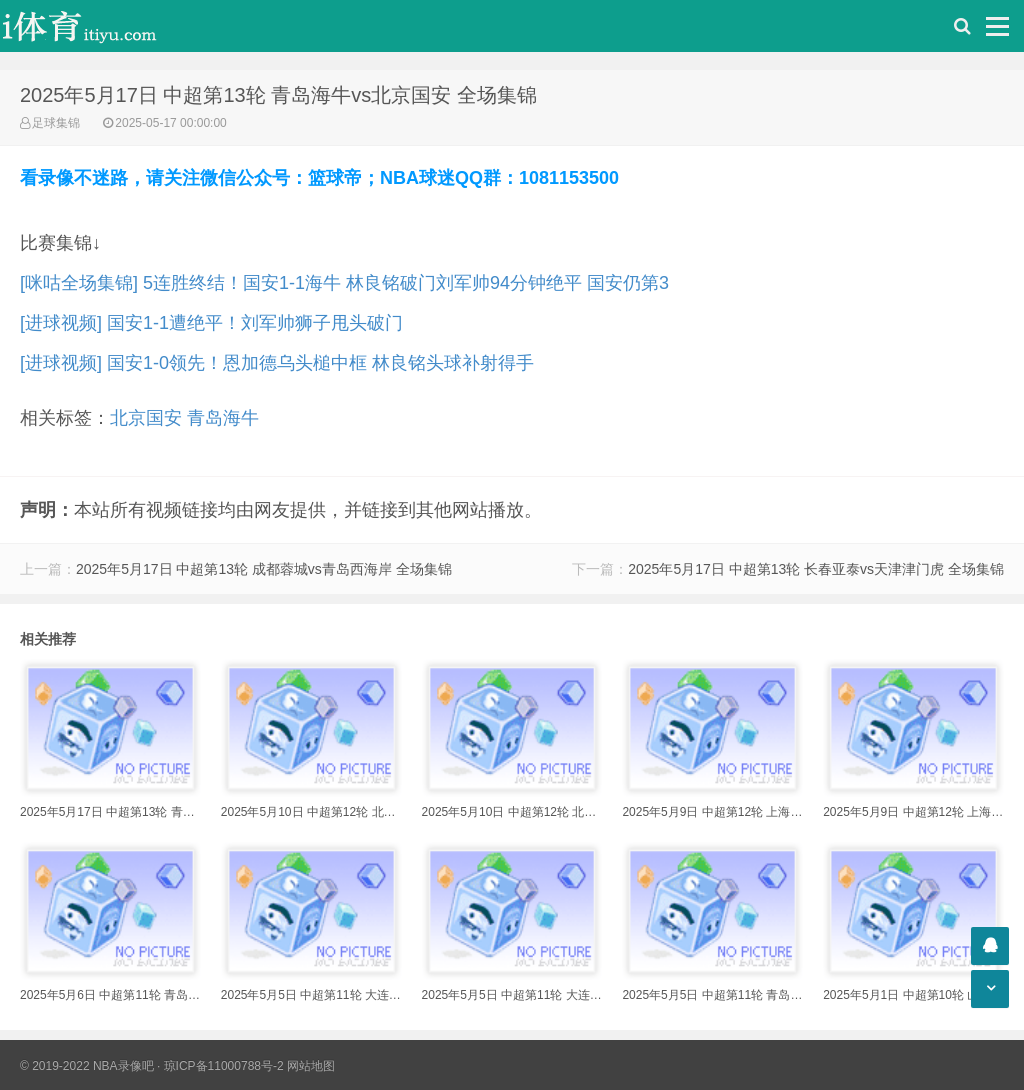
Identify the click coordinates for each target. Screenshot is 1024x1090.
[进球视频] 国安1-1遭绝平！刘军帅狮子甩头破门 (211, 323)
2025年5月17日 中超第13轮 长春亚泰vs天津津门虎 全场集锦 (816, 569)
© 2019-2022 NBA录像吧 (87, 1066)
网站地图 (311, 1066)
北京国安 (146, 418)
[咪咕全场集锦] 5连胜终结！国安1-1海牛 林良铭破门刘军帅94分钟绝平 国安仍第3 (344, 283)
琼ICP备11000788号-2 (224, 1066)
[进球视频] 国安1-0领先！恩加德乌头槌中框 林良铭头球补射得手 (277, 363)
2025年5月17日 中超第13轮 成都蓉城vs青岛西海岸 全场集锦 (264, 569)
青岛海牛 (223, 418)
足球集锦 (56, 123)
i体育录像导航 (100, 26)
